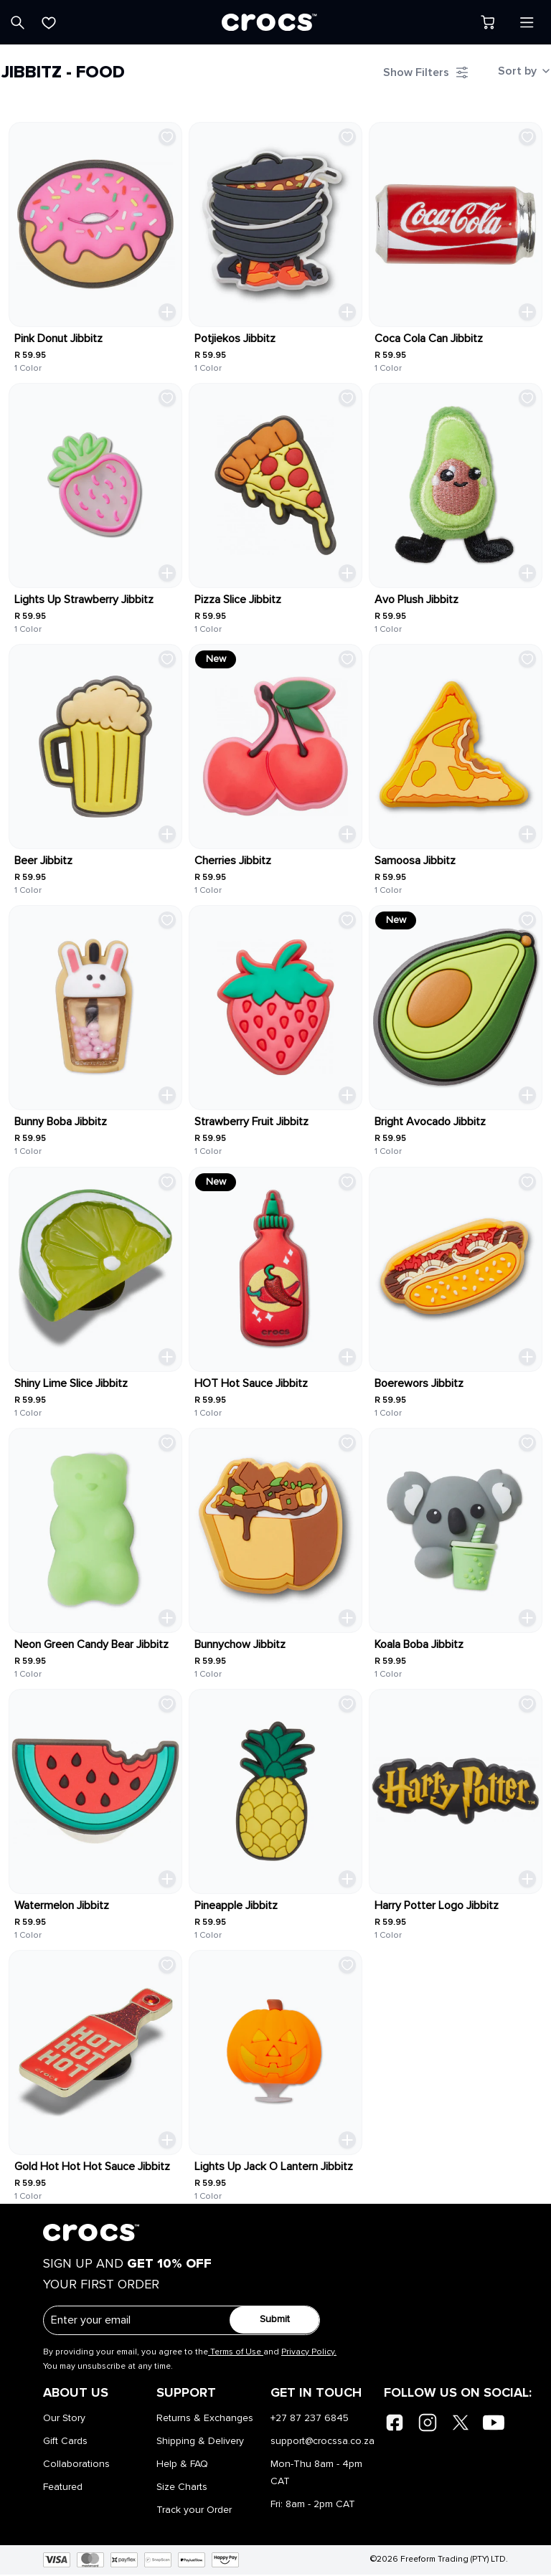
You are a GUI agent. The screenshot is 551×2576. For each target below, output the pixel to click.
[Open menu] (526, 22)
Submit (265, 2321)
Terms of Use (235, 2353)
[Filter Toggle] (419, 76)
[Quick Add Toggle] (163, 305)
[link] (93, 220)
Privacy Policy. (308, 2353)
